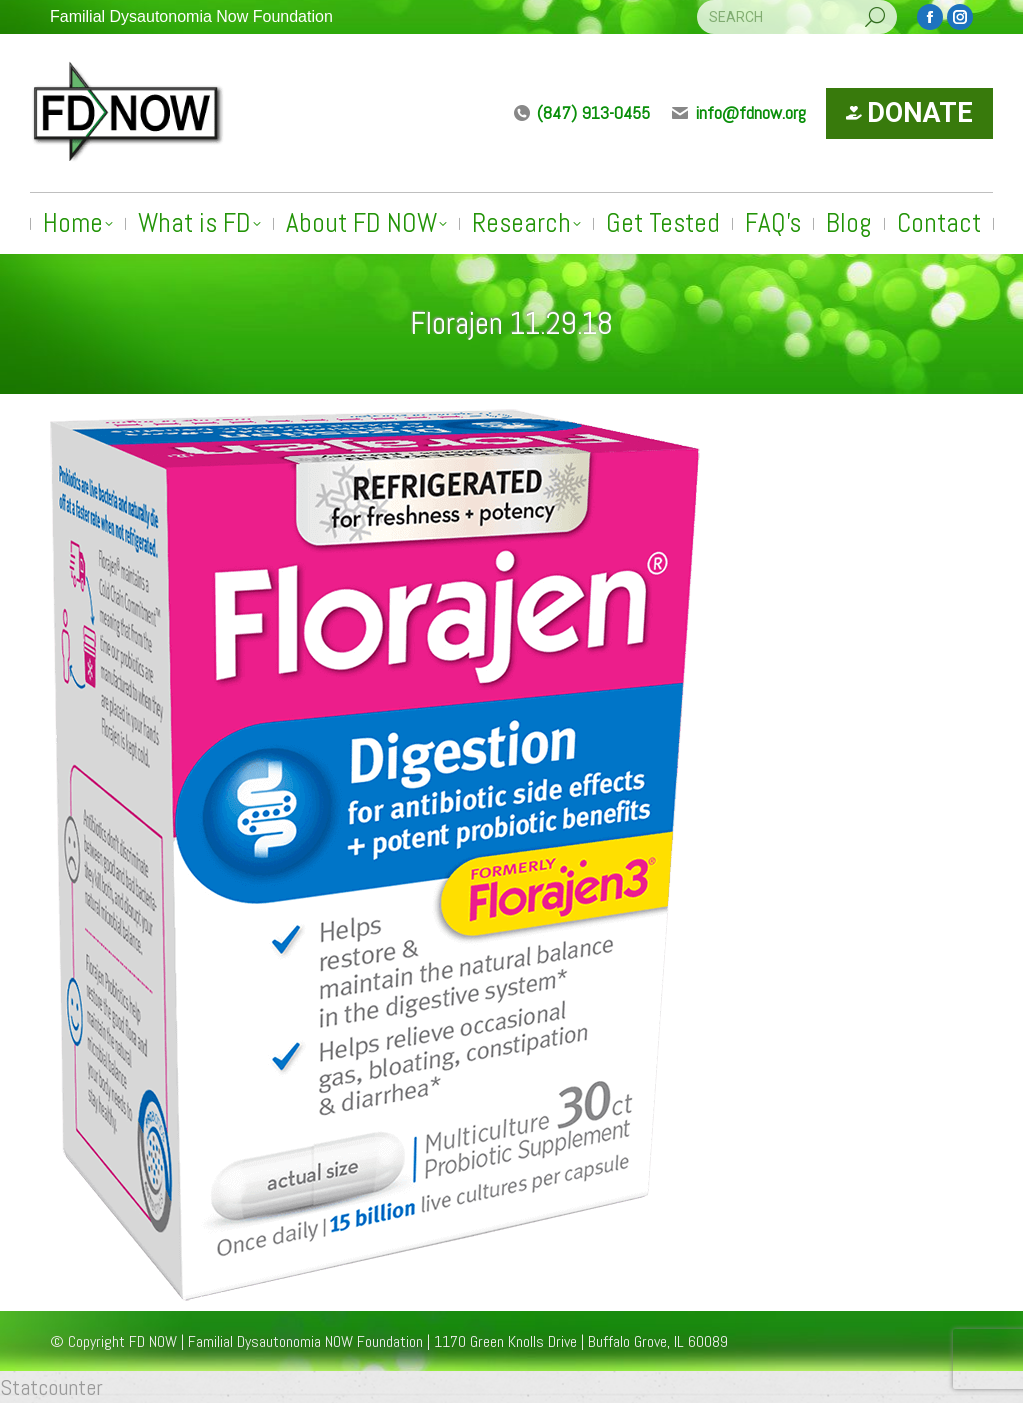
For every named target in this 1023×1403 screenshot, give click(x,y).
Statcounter (51, 1387)
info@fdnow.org (738, 112)
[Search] (797, 17)
